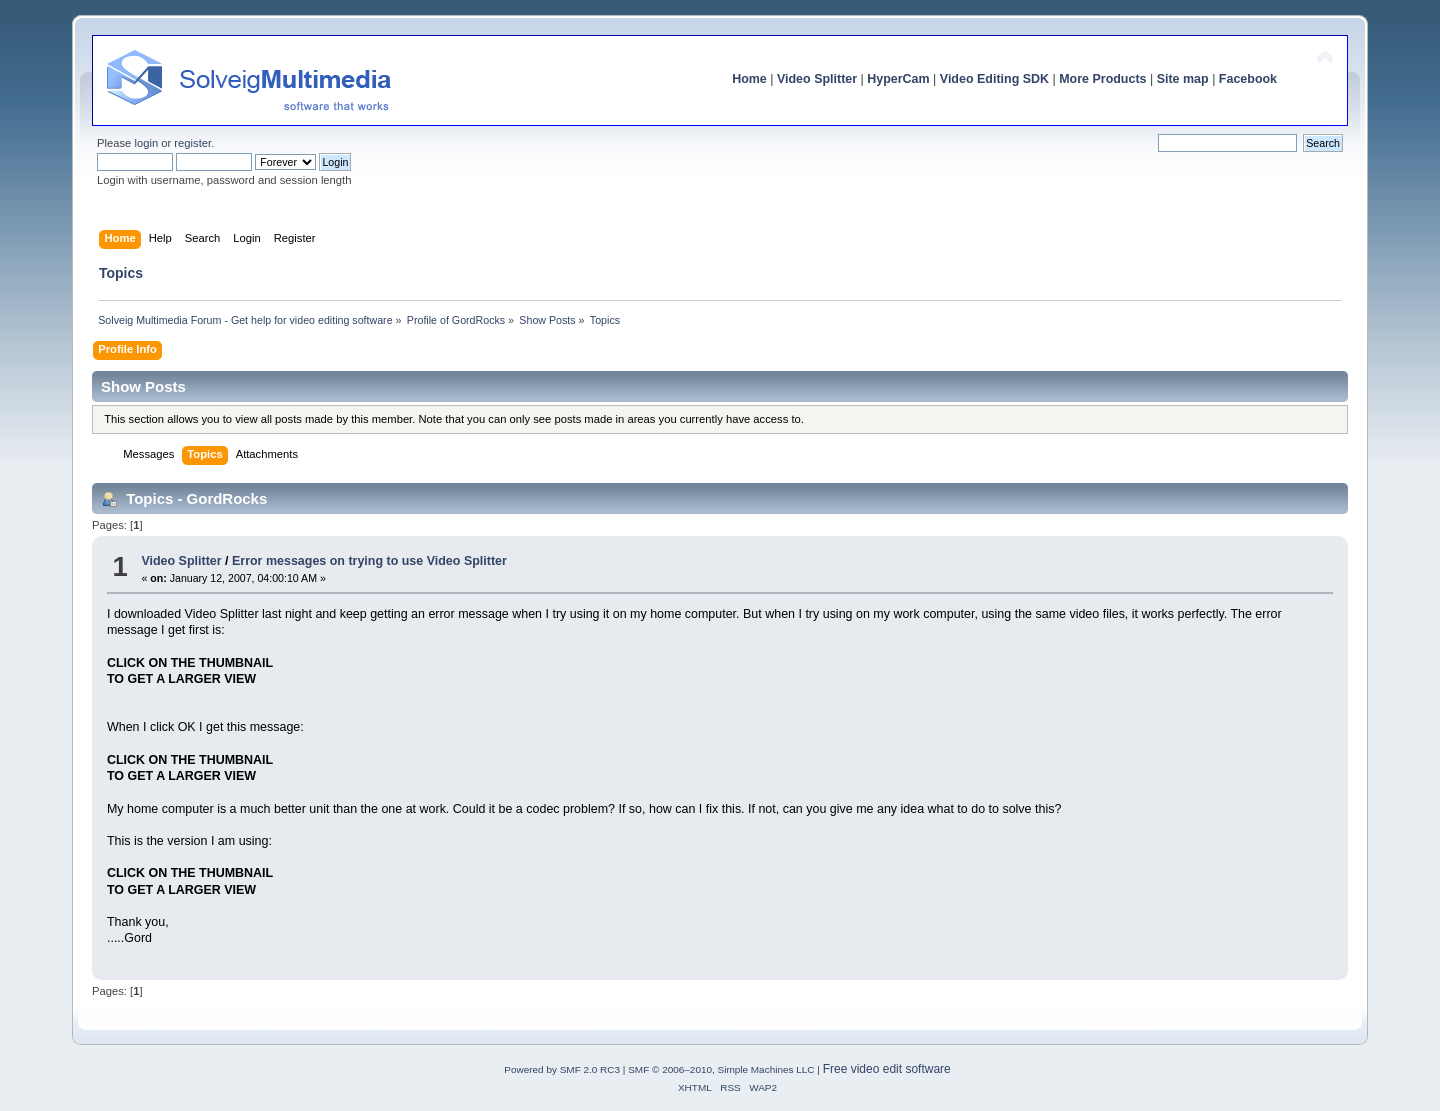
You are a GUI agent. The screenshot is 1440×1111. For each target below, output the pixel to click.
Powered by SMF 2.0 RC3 (562, 1069)
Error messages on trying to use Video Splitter (369, 561)
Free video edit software (887, 1069)
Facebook (1248, 79)
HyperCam (898, 79)
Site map (1183, 79)
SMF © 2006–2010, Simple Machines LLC (721, 1069)
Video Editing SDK (994, 79)
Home (749, 79)
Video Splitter (817, 79)
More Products (1102, 79)
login (146, 143)
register (192, 143)
